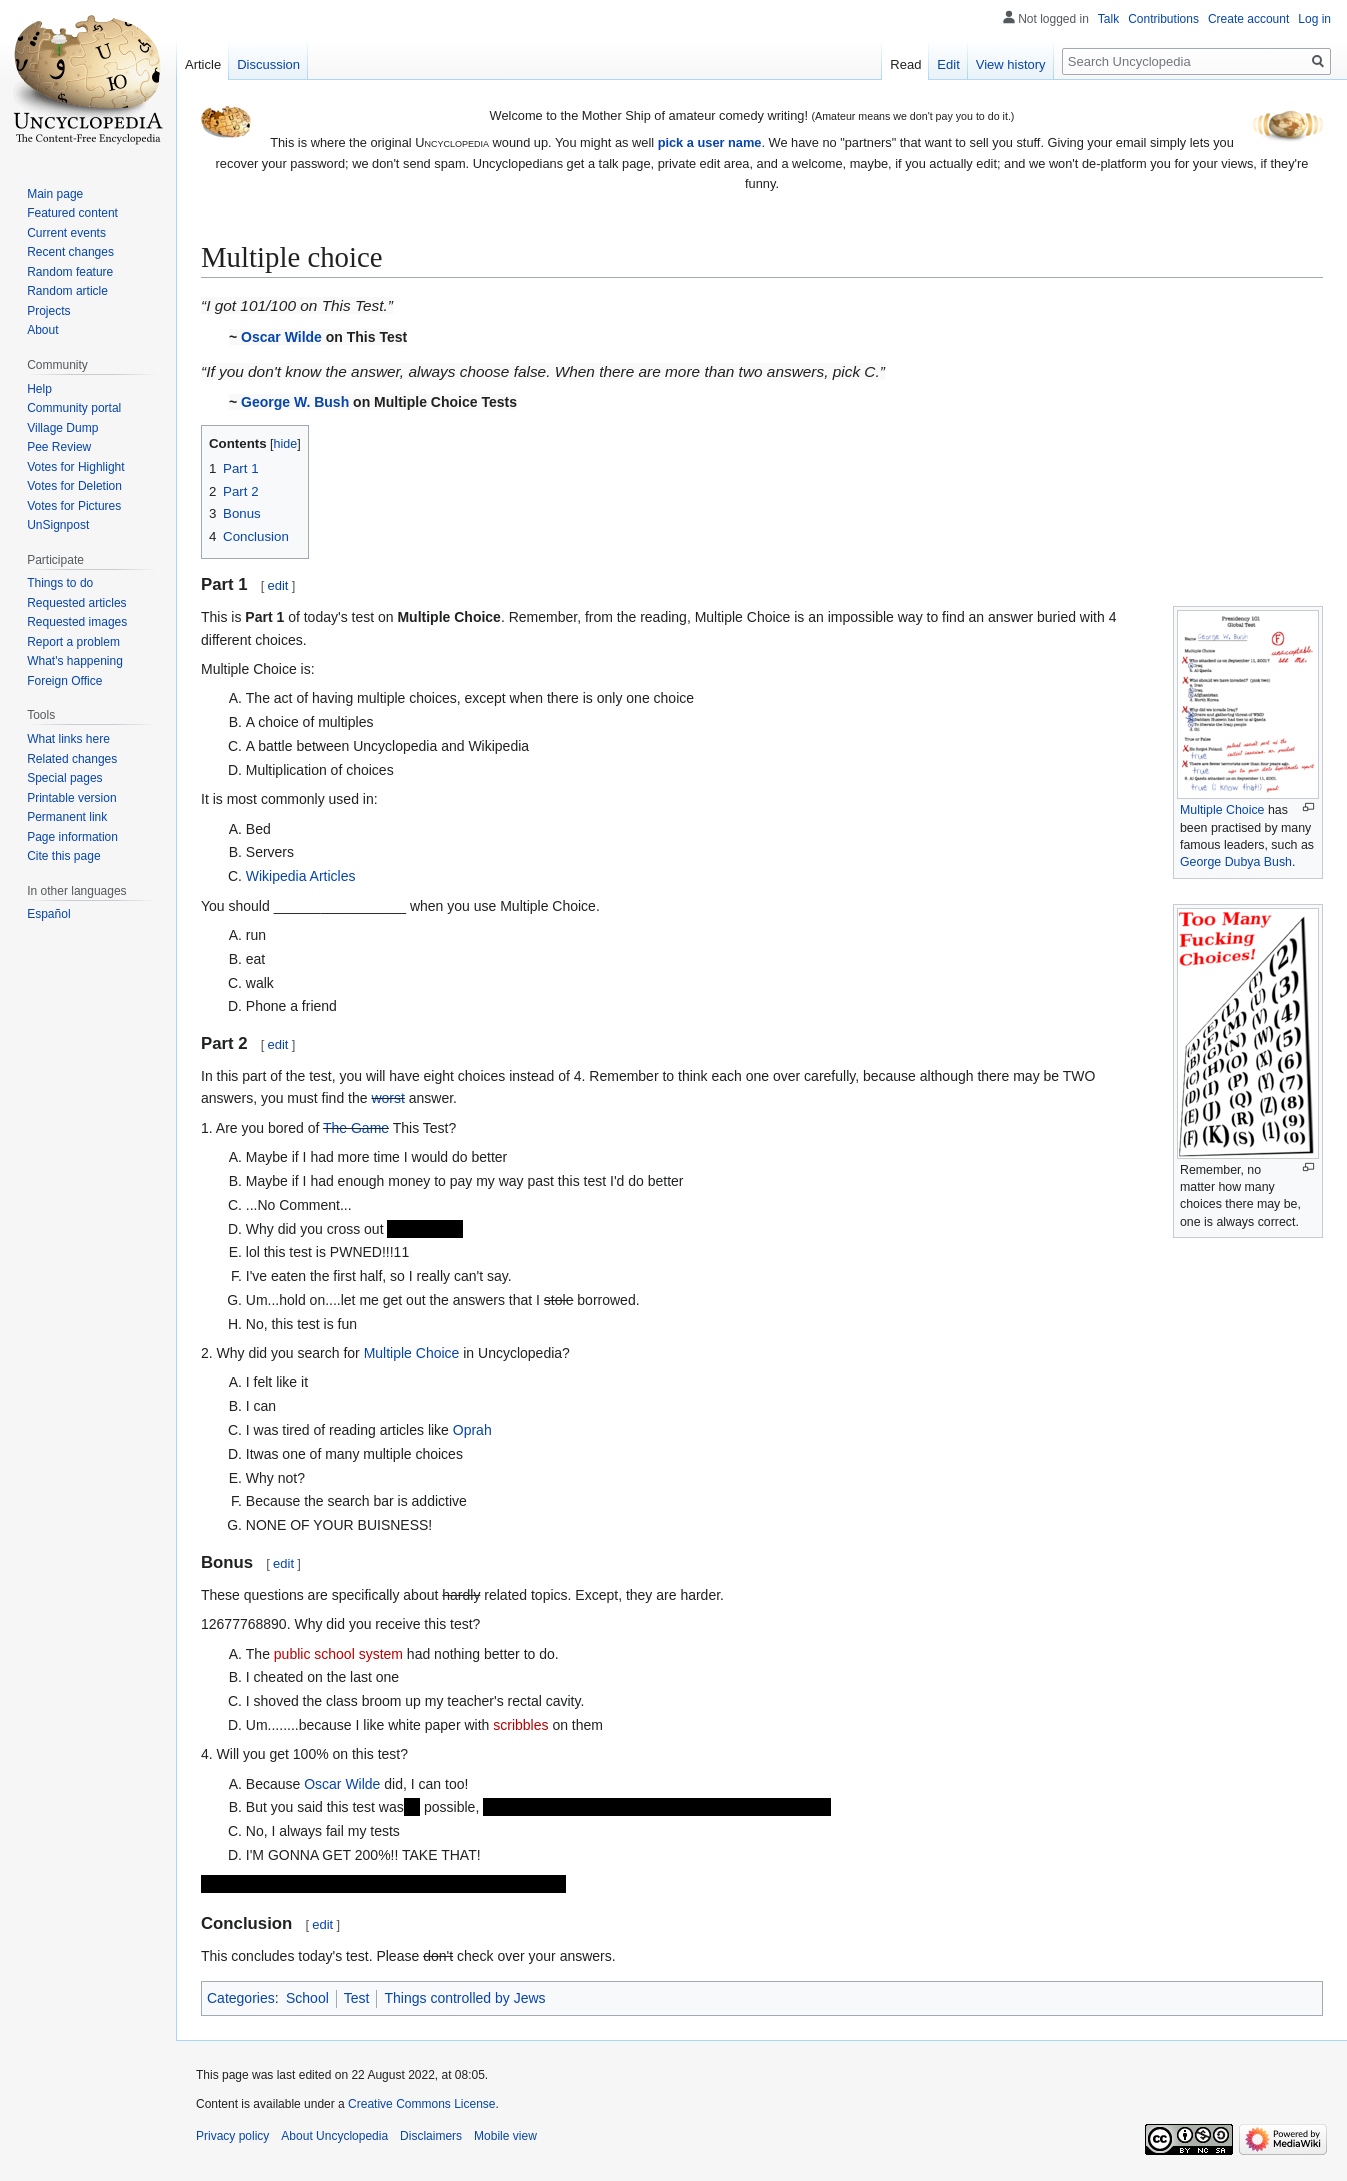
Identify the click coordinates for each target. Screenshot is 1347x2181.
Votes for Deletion (74, 486)
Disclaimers (431, 2136)
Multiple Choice (1222, 810)
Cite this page (63, 856)
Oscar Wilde (281, 337)
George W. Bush (295, 402)
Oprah (472, 1430)
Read (905, 64)
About (42, 330)
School (307, 1998)
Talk (1108, 19)
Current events (66, 233)
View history (1011, 64)
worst (387, 1098)
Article (203, 64)
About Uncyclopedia (334, 2136)
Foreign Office (64, 681)
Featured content (72, 213)
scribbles (520, 1725)
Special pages (64, 778)
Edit (948, 64)
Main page (55, 194)
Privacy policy (232, 2136)
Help (39, 389)
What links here (68, 739)
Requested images (77, 622)
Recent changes (70, 252)
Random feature (70, 272)
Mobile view (505, 2136)
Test (357, 1998)
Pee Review (59, 447)
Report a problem (73, 642)
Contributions (1163, 19)
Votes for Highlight (75, 467)
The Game (356, 1128)
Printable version (71, 798)
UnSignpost (58, 525)
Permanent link (67, 817)
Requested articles (76, 603)
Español (48, 914)
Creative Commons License (421, 2104)
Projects (48, 311)
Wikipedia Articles (301, 876)
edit (278, 585)
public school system (338, 1654)
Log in (1314, 19)
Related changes (72, 759)
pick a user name (710, 142)
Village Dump (62, 428)
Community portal (74, 408)
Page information (72, 837)
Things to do (60, 583)
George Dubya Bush (1236, 862)
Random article (67, 291)
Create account (1248, 19)
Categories (241, 1998)
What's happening (75, 661)
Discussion (268, 64)
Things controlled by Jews (464, 1998)
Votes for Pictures (74, 506)
